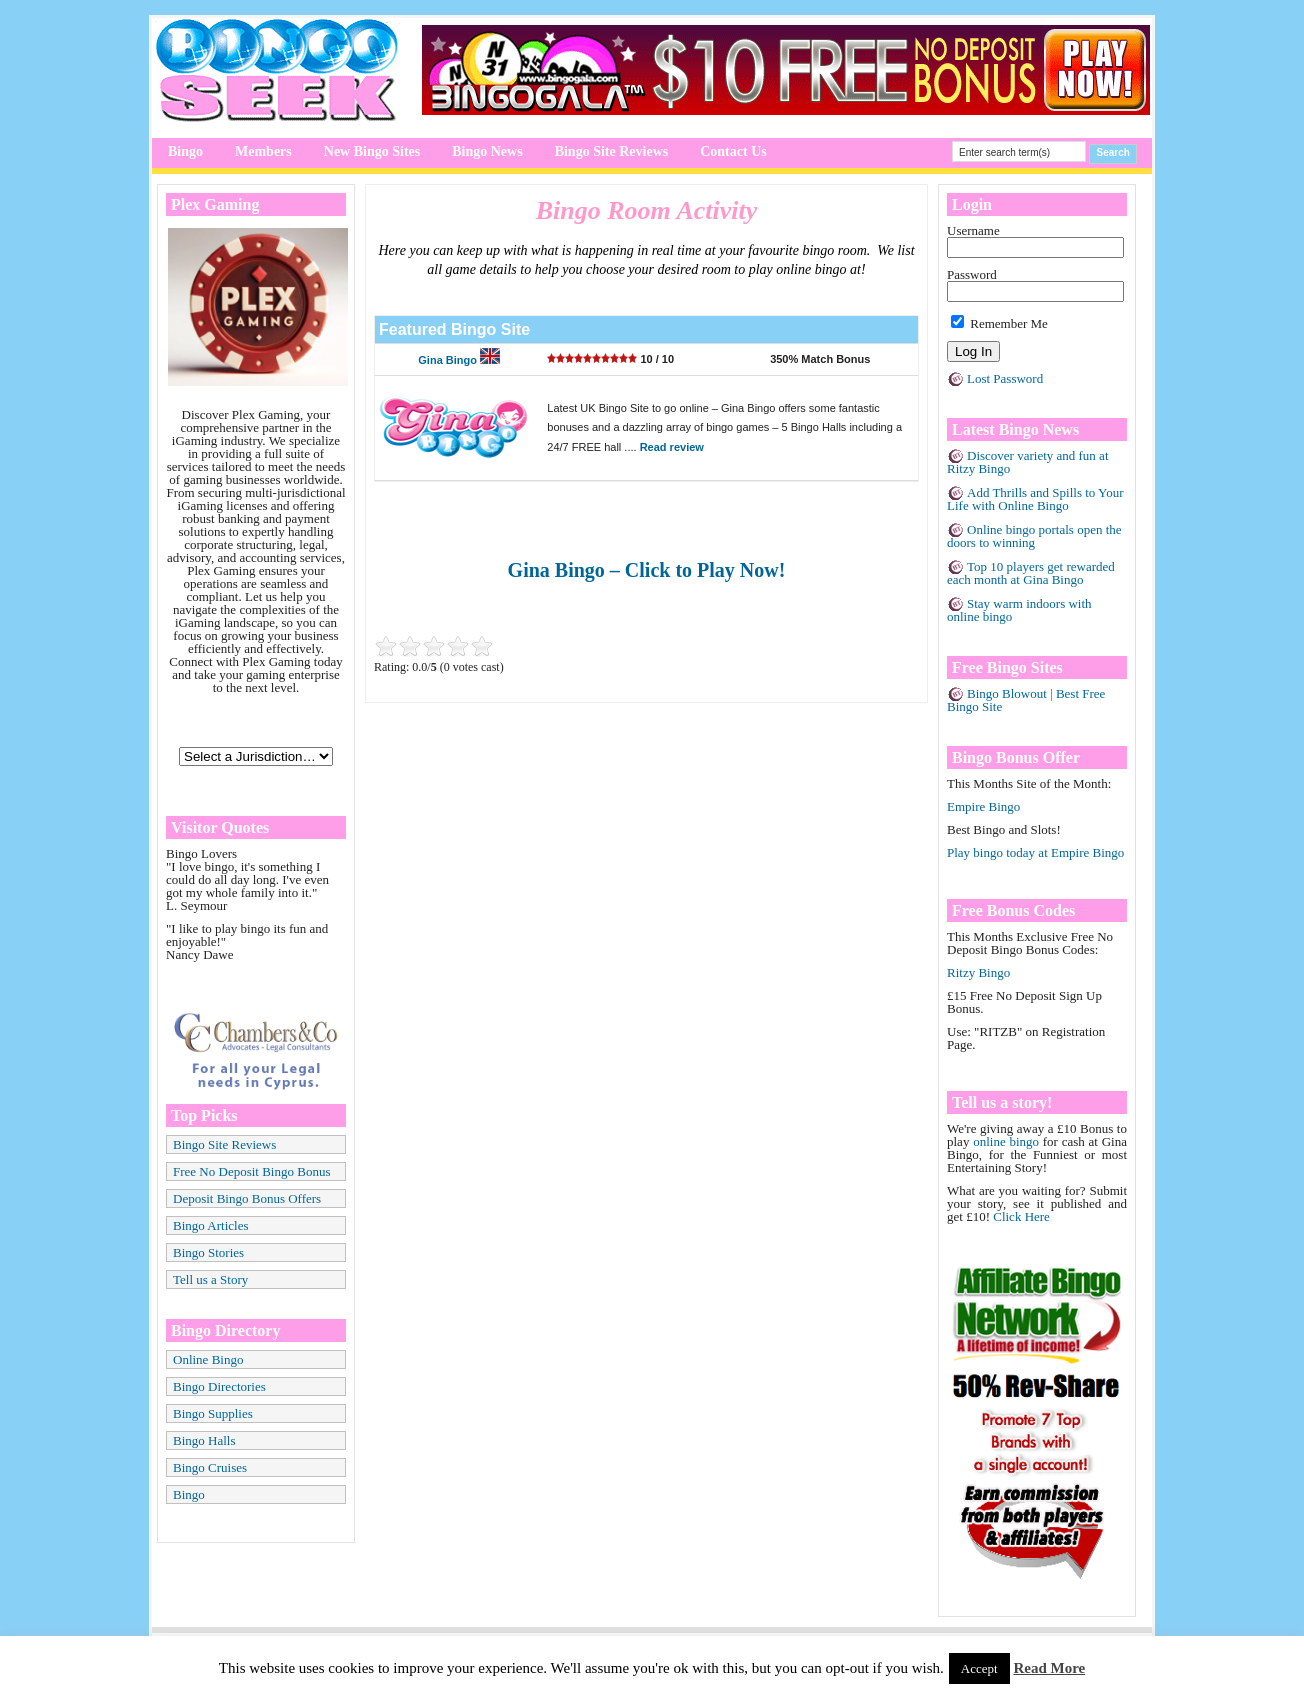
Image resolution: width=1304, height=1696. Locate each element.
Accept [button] (979, 1668)
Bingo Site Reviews (612, 151)
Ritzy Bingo (978, 972)
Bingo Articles (210, 1225)
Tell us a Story (210, 1279)
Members (263, 151)
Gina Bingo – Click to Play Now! (647, 570)
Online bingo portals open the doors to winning (1034, 536)
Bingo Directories (219, 1386)
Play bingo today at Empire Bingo (1035, 852)
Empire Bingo (983, 806)
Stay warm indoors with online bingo (1019, 610)
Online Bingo (208, 1359)
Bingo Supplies (213, 1413)
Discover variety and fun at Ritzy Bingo (1028, 462)
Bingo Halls (204, 1440)
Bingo (185, 151)
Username (973, 230)
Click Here (1021, 1216)
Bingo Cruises (210, 1467)
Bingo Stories (208, 1252)
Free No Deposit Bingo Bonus (251, 1171)
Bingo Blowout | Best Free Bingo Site (1026, 700)
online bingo (1006, 1141)
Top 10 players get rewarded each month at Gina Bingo (1031, 573)
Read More (1049, 1668)
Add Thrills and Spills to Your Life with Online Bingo (1035, 499)
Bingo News (487, 151)
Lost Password (1005, 378)
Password (972, 274)
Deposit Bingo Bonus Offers (247, 1198)
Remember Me (999, 323)
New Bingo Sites (372, 151)
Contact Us (733, 151)
